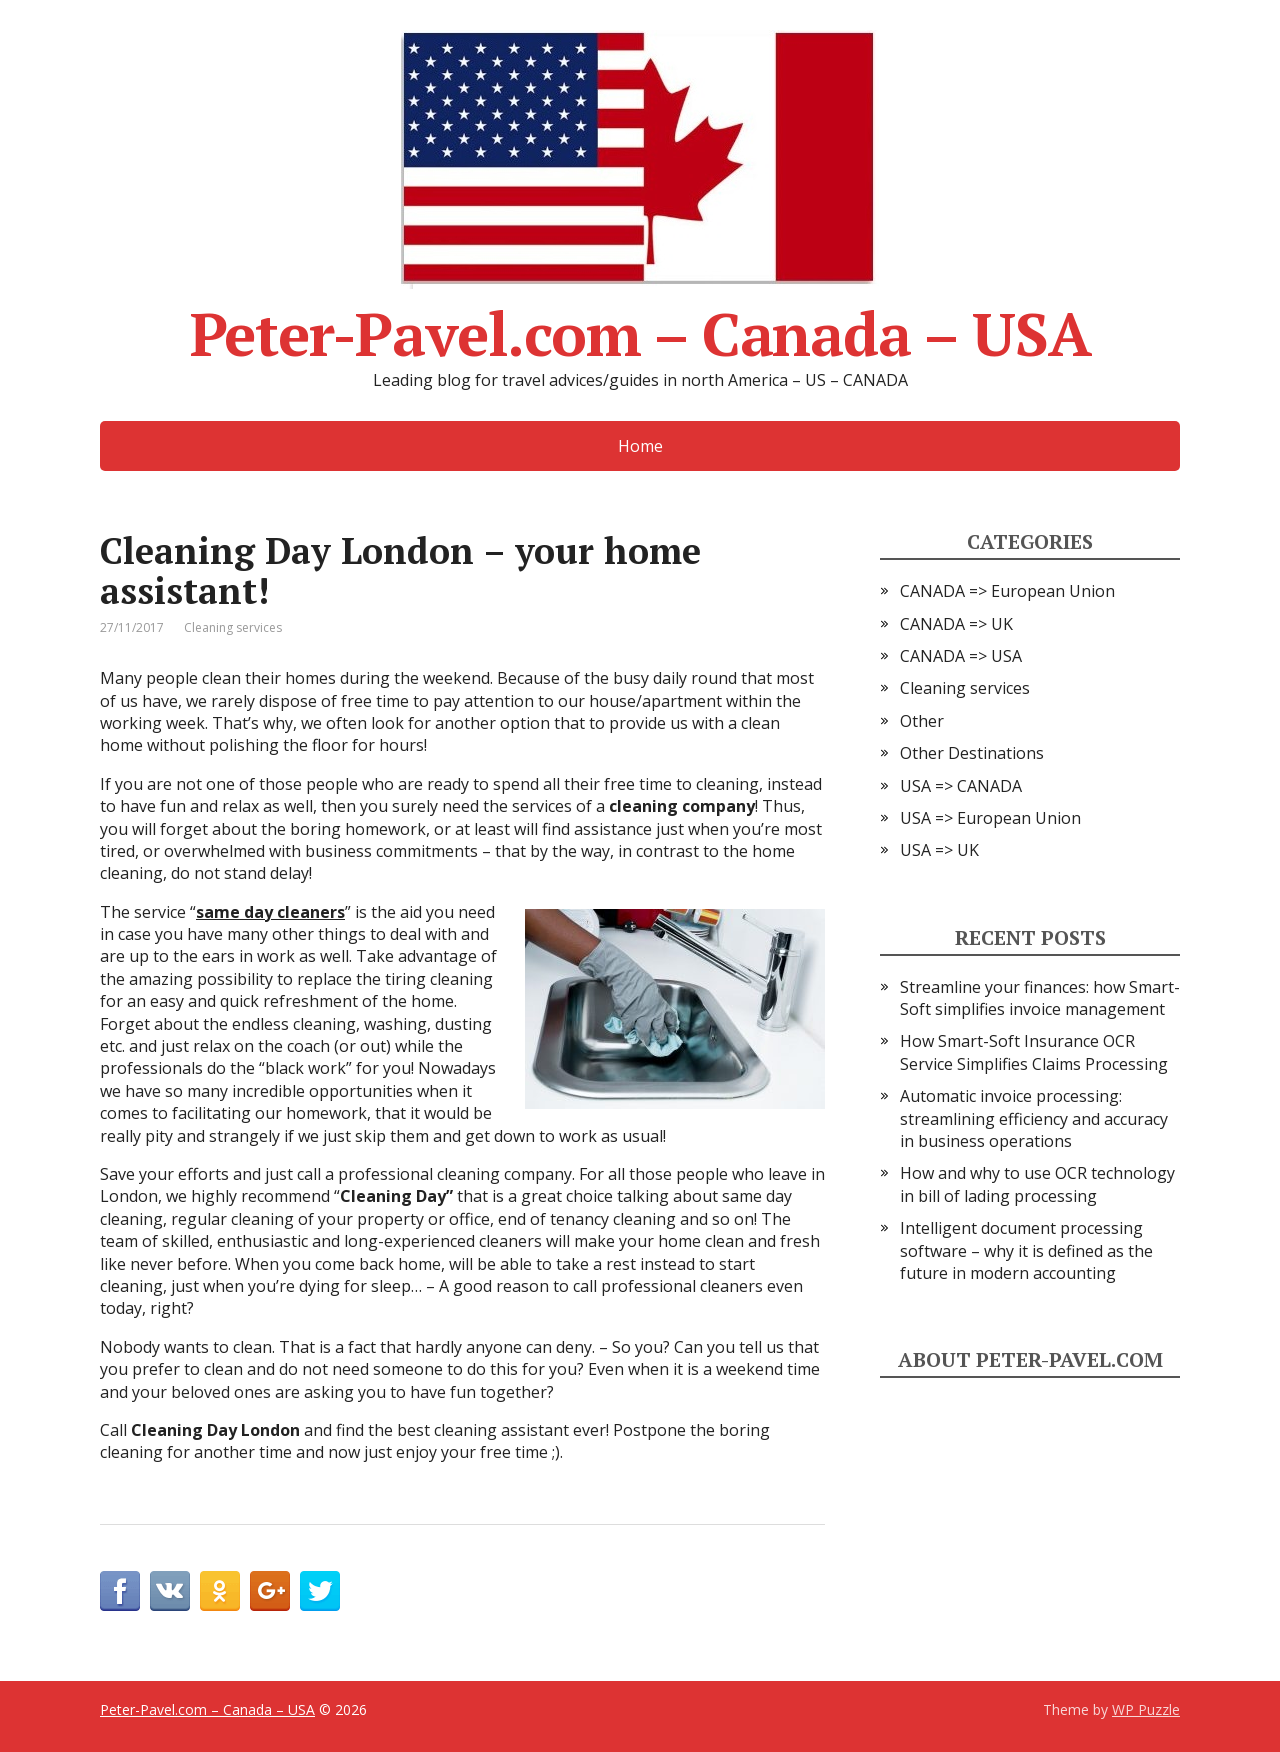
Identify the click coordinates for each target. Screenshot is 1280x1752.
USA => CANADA (961, 786)
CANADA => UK (956, 624)
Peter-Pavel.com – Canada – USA (640, 194)
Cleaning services (233, 627)
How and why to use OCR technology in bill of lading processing (1037, 1184)
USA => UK (939, 850)
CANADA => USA (961, 656)
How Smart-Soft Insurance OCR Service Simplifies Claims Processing (1034, 1052)
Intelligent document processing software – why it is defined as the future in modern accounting (1026, 1250)
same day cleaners (270, 912)
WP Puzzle (1146, 1709)
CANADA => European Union (1007, 591)
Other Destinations (972, 753)
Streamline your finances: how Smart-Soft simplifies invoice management (1040, 998)
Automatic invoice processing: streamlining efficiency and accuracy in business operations (1034, 1118)
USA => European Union (990, 818)
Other (922, 721)
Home (640, 446)
